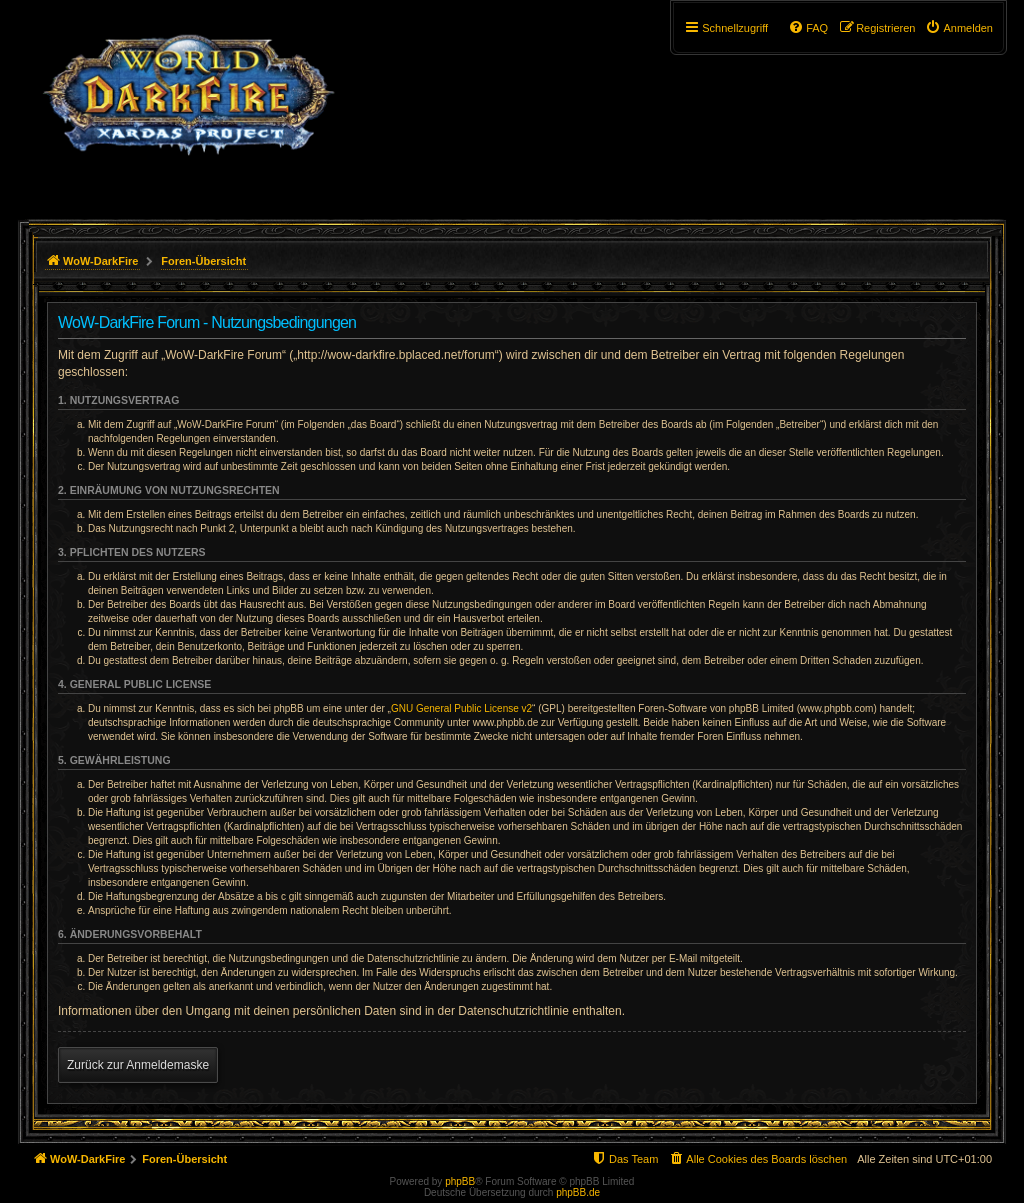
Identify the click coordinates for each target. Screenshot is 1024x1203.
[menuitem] (959, 28)
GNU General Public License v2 (461, 708)
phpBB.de (578, 1192)
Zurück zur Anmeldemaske (138, 1065)
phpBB (460, 1181)
